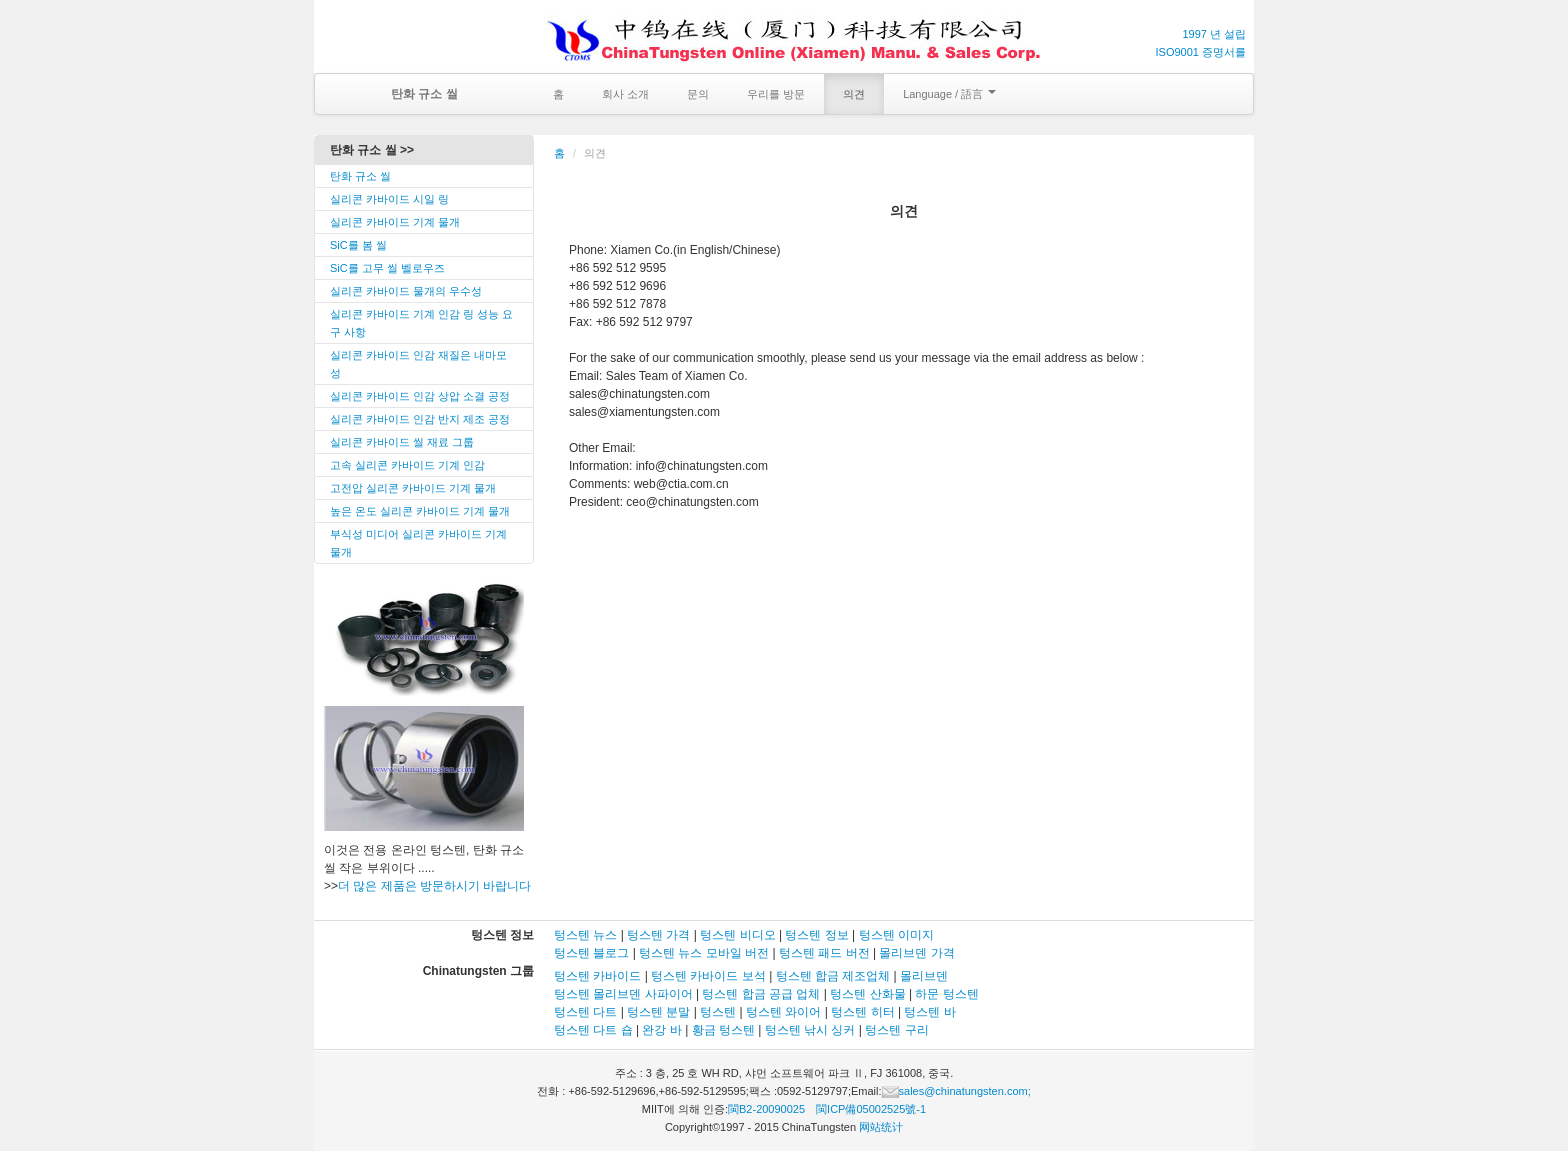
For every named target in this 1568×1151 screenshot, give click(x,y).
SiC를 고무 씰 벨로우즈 (387, 268)
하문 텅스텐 (946, 994)
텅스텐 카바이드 (597, 976)
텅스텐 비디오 (737, 935)
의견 (854, 94)
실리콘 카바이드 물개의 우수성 (406, 291)
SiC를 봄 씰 (358, 245)
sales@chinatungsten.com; (956, 1091)
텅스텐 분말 (658, 1012)
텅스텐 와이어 (783, 1012)
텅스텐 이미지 (896, 935)
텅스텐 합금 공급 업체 (761, 994)
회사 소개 (625, 94)
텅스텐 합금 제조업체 (833, 976)
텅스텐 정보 (816, 935)
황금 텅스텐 (723, 1030)
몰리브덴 (924, 976)
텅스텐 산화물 (867, 994)
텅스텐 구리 (896, 1030)
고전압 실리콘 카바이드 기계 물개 (413, 488)
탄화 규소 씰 (360, 176)
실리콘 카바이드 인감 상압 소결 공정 (420, 396)
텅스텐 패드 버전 (824, 953)
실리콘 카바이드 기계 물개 (395, 222)
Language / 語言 (949, 94)
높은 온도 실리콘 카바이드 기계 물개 (420, 511)
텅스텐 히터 (862, 1012)
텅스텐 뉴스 (585, 935)
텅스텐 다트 (585, 1012)
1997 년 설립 (1214, 34)
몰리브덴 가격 (916, 953)
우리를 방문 (776, 94)
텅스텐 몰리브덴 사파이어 (623, 994)
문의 (698, 94)
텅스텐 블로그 (591, 953)
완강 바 (661, 1030)
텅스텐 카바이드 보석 (708, 976)
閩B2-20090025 (766, 1109)
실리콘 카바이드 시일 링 (389, 199)
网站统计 (881, 1127)
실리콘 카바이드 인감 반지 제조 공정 (420, 419)
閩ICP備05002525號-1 (871, 1109)
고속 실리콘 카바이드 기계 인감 (407, 465)
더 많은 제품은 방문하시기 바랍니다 (434, 886)
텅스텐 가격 (658, 935)
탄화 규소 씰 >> (372, 150)
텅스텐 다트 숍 (595, 1030)
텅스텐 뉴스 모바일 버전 (704, 953)
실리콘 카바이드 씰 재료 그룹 (402, 442)
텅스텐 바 (929, 1012)
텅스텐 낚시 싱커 (810, 1030)
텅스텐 (718, 1012)
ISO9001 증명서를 (1201, 52)
